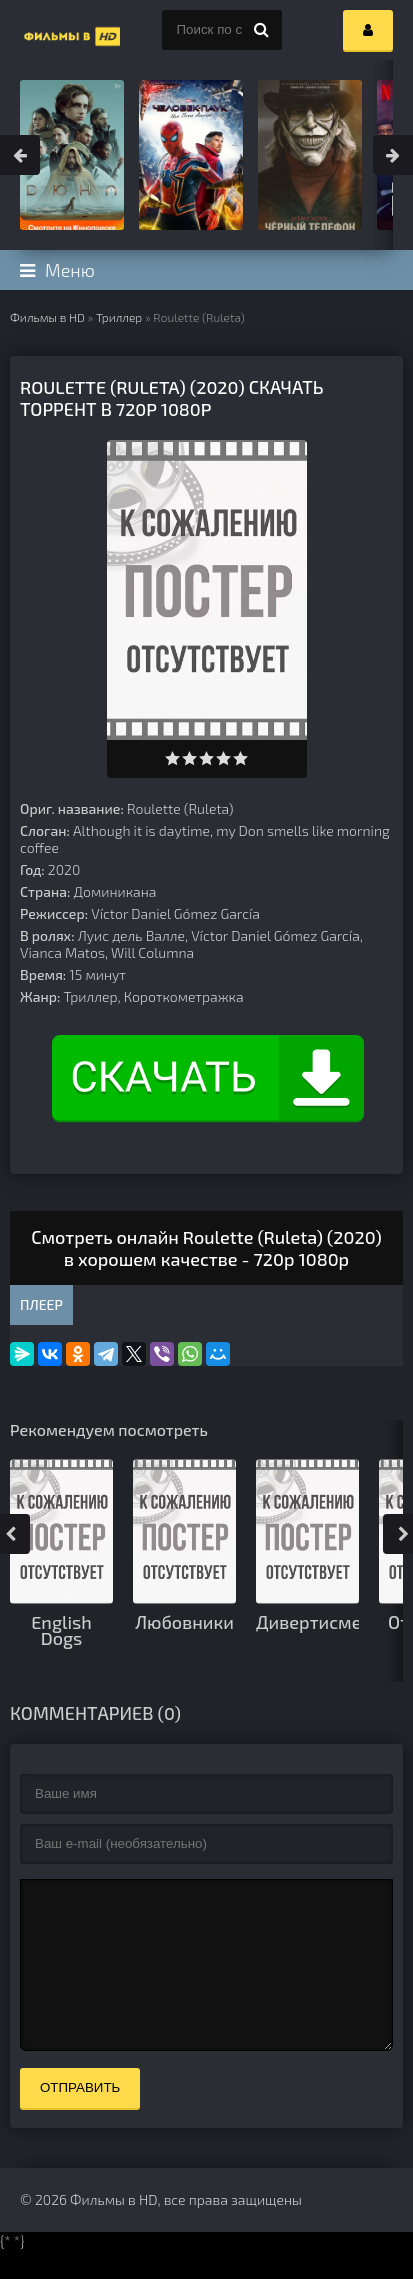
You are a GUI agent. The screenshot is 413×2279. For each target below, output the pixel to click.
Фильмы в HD (47, 317)
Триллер (119, 317)
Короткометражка (184, 996)
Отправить (80, 2117)
